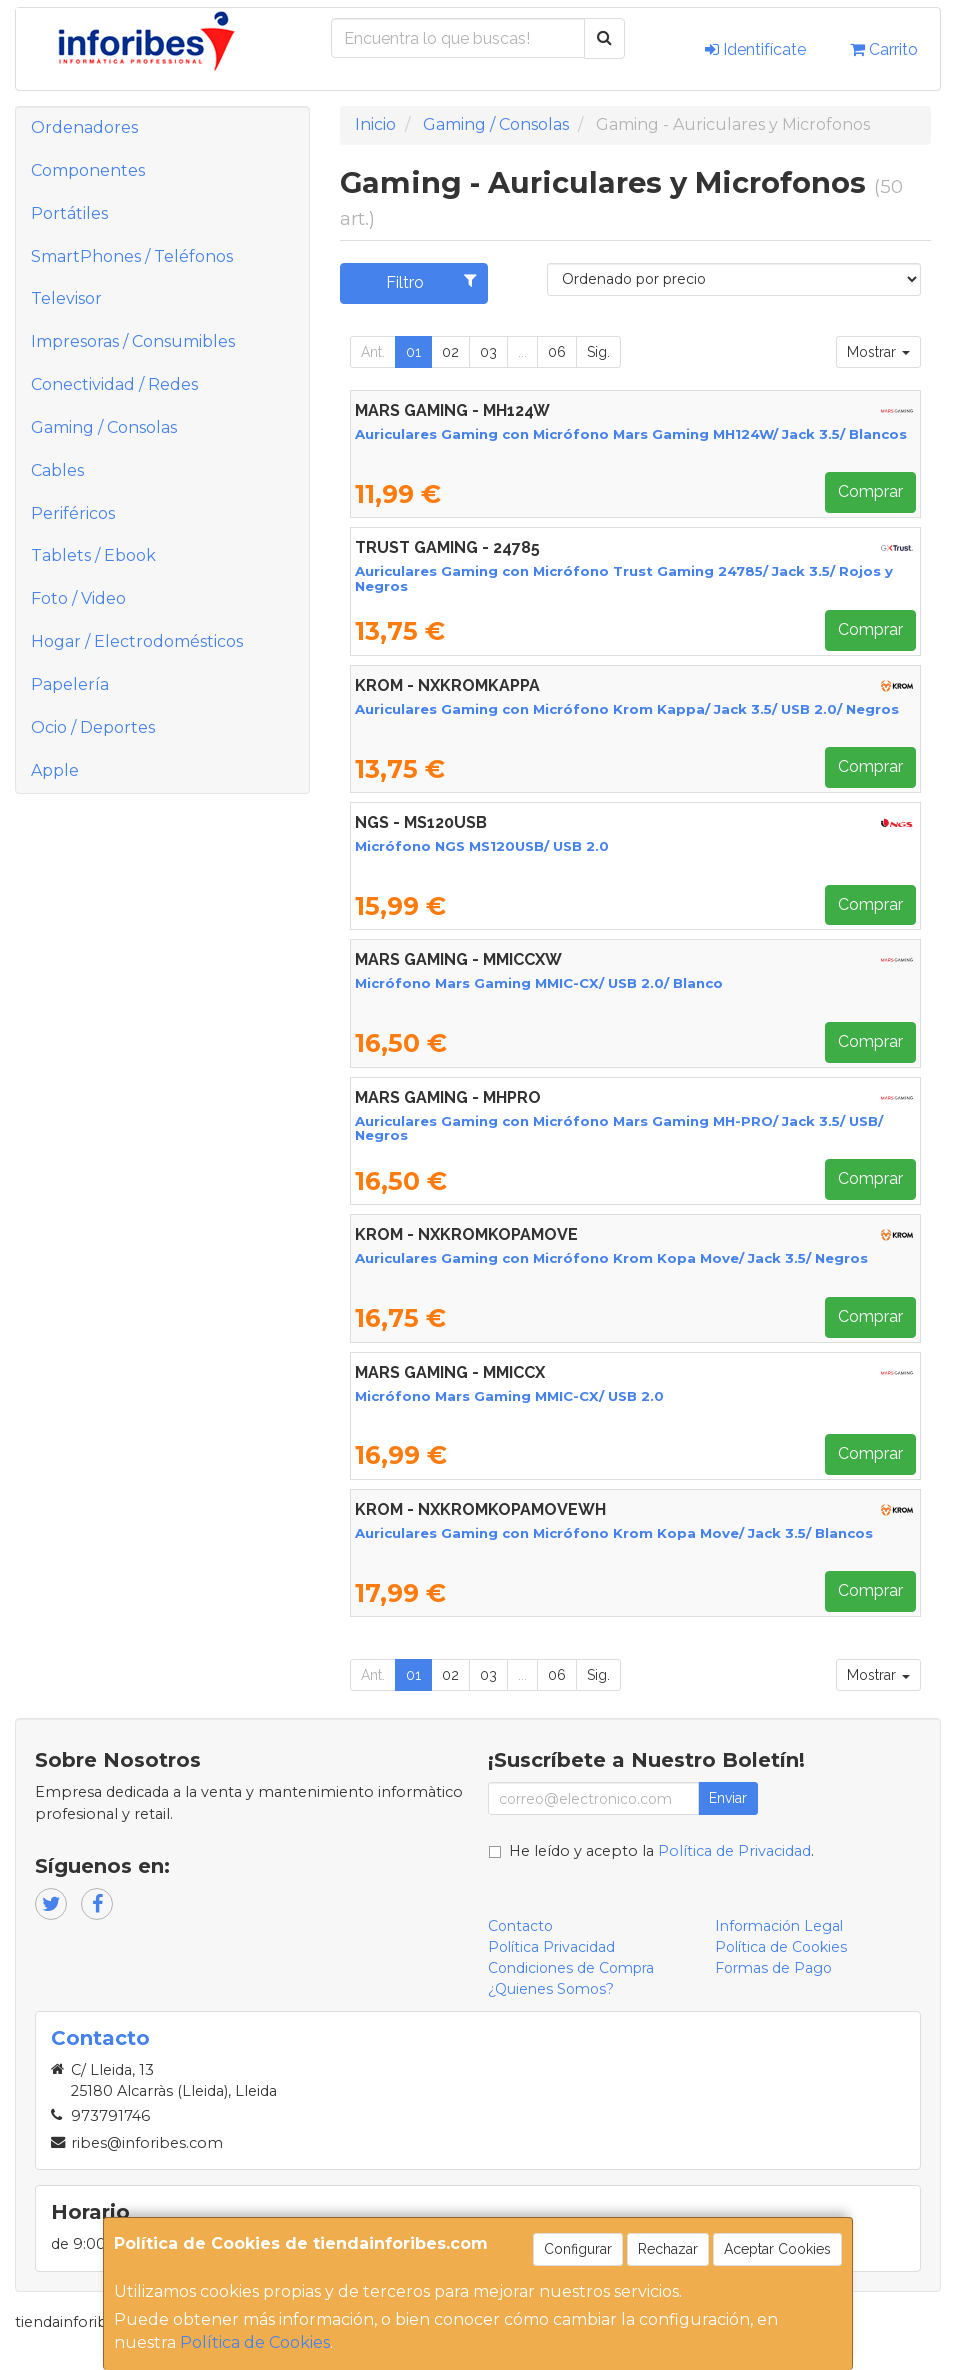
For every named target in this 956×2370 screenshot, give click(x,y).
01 (413, 352)
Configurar (578, 2249)
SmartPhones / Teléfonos (132, 256)
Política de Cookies (255, 2342)
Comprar (870, 491)
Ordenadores (84, 127)
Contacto (520, 1926)
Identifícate (755, 49)
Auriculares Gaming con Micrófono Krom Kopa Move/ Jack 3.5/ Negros (611, 1258)
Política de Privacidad (734, 1851)
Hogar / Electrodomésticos (137, 641)
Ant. (373, 352)
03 (488, 352)
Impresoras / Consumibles (133, 341)
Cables (57, 470)
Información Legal (779, 1926)
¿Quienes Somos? (551, 1989)
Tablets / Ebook (93, 555)
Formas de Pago (773, 1968)
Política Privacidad (551, 1947)
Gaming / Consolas (104, 427)
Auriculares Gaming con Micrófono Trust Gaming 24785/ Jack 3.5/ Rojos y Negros (624, 578)
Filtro (431, 282)
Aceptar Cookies (777, 2249)
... (522, 352)
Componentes (88, 170)
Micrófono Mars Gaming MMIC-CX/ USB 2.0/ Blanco (539, 983)
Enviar (728, 1798)
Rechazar (668, 2249)
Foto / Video (78, 598)
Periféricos (73, 513)
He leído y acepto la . (661, 1851)
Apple (55, 770)
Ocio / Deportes (93, 727)
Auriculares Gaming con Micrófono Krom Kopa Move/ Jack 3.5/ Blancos (614, 1533)
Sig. (598, 352)
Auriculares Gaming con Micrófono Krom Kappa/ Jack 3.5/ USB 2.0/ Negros (627, 709)
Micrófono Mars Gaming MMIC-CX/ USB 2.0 (509, 1396)
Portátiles (69, 213)
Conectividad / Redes (114, 384)
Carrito (884, 49)
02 (450, 352)
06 (557, 352)
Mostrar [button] (878, 352)
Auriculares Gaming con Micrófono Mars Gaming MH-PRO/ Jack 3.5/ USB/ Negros (619, 1128)
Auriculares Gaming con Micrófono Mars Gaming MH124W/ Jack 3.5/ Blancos (631, 434)
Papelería (70, 684)
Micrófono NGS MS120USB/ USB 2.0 (482, 846)
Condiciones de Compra (571, 1968)
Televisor (66, 298)
